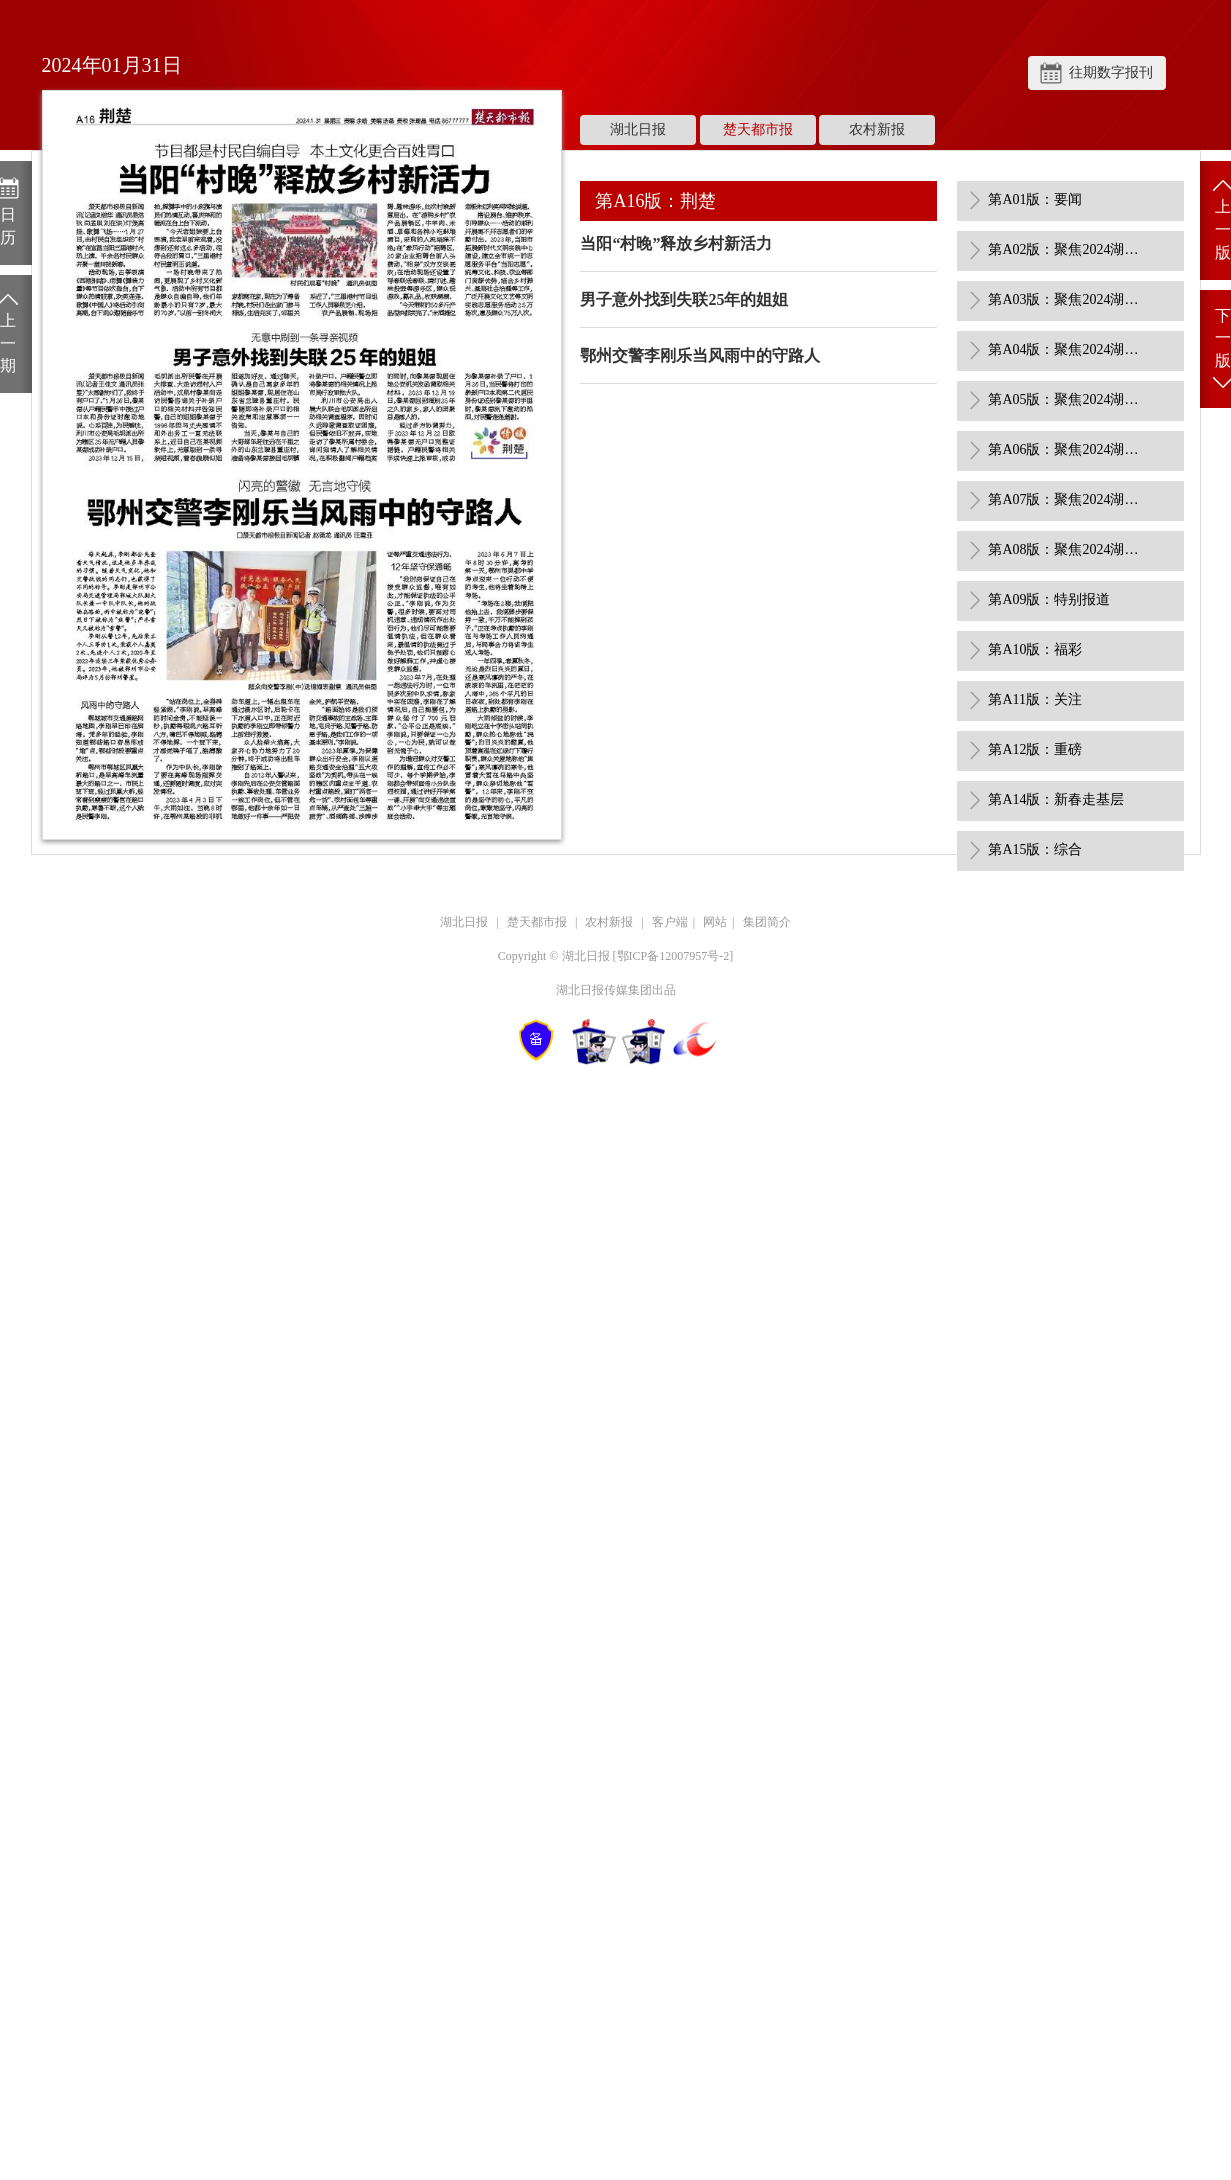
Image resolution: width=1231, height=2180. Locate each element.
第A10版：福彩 (1035, 649)
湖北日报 (638, 129)
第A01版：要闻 (1035, 199)
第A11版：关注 (1035, 699)
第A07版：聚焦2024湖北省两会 (1068, 499)
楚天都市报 (758, 129)
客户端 (670, 922)
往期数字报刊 (1111, 72)
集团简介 (767, 922)
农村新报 (877, 129)
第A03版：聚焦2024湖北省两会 (1068, 299)
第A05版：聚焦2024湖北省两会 (1068, 399)
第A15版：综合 (1035, 849)
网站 (715, 922)
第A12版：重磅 (1035, 749)
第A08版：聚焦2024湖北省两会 (1068, 549)
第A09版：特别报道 (1049, 599)
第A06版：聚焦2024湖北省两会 (1068, 449)
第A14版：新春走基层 (1056, 799)
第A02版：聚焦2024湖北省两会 (1068, 249)
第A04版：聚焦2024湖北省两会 (1068, 349)
